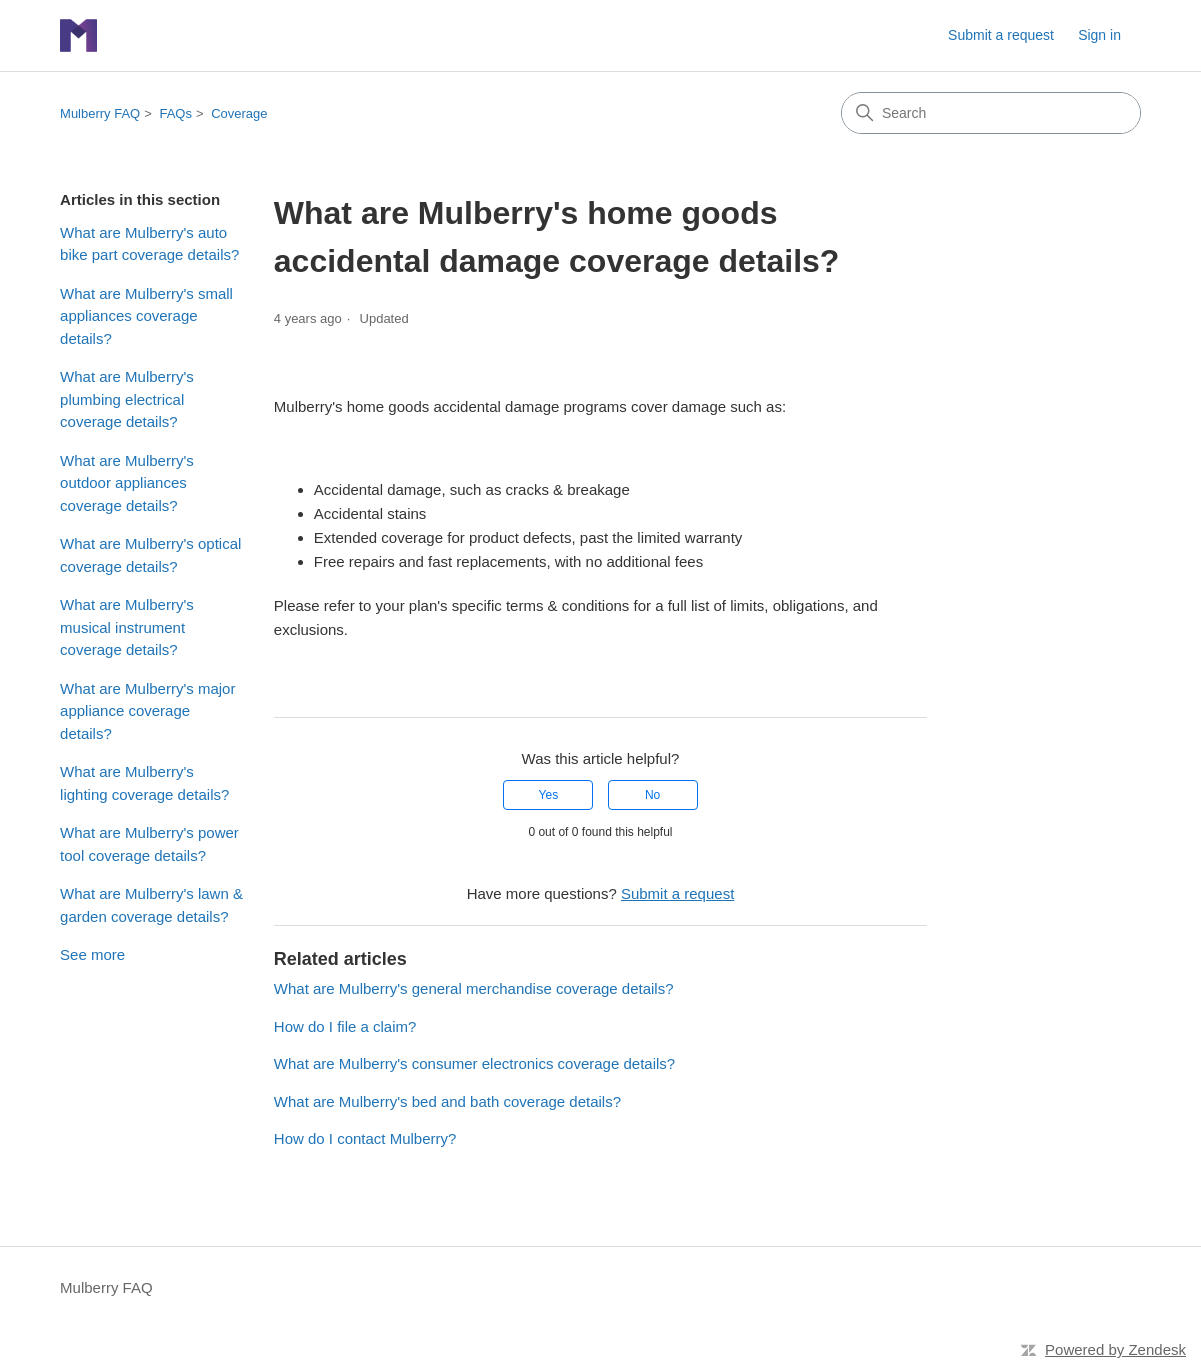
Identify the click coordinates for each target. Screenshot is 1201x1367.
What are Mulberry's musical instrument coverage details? (127, 627)
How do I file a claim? (345, 1026)
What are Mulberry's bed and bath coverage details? (447, 1101)
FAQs (175, 113)
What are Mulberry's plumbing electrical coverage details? (127, 399)
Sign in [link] (1099, 35)
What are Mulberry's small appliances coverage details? (146, 316)
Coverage (239, 113)
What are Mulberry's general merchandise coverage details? (474, 988)
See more (92, 954)
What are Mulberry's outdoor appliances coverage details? (127, 483)
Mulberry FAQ (100, 113)
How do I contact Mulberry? (365, 1138)
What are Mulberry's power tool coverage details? (149, 844)
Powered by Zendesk (1115, 1349)
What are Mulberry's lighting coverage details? (144, 783)
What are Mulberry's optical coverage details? (150, 555)
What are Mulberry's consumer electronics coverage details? (474, 1063)
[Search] (991, 113)
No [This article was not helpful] (652, 795)
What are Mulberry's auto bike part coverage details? (149, 244)
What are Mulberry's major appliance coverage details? (147, 711)
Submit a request (1001, 35)
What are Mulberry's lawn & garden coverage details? (151, 905)
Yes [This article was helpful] (549, 795)
